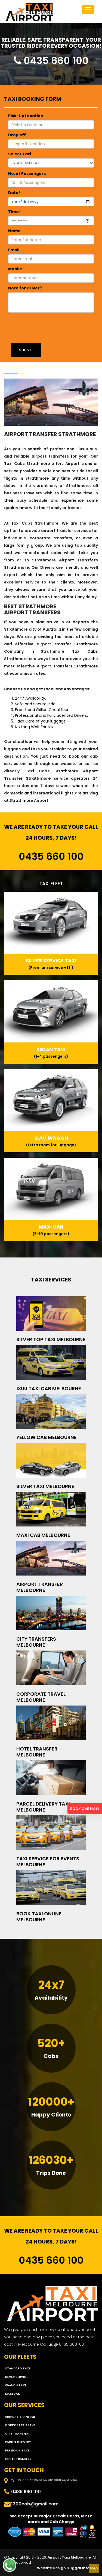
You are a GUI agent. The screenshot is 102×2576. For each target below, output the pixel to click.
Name (14, 231)
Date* (14, 192)
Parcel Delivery (18, 2442)
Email (13, 250)
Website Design (51, 2568)
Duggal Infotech (82, 2568)
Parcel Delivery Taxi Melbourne (43, 1806)
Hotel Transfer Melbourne (36, 1751)
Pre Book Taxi (17, 2450)
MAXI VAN (12, 2393)
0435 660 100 (51, 61)
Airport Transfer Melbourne (39, 1587)
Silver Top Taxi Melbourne (50, 1339)
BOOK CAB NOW (84, 1808)
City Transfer (17, 2433)
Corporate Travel (21, 2425)
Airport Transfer (20, 2416)
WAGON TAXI (15, 2385)
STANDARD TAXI (17, 2368)
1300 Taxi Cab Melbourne (48, 1388)
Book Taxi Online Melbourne (38, 1916)
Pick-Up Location (25, 116)
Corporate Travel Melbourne (41, 1697)
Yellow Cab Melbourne (46, 1437)
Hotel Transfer (18, 2459)
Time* (14, 211)
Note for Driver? (25, 288)
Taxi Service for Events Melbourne (47, 1861)
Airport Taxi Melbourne (69, 2557)
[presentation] (45, 326)
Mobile (15, 269)
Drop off (17, 135)
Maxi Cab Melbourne (43, 1535)
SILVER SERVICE (16, 2377)
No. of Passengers (27, 173)
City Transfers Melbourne (36, 1641)
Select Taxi (19, 154)
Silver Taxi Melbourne (45, 1486)
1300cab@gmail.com (34, 2504)
